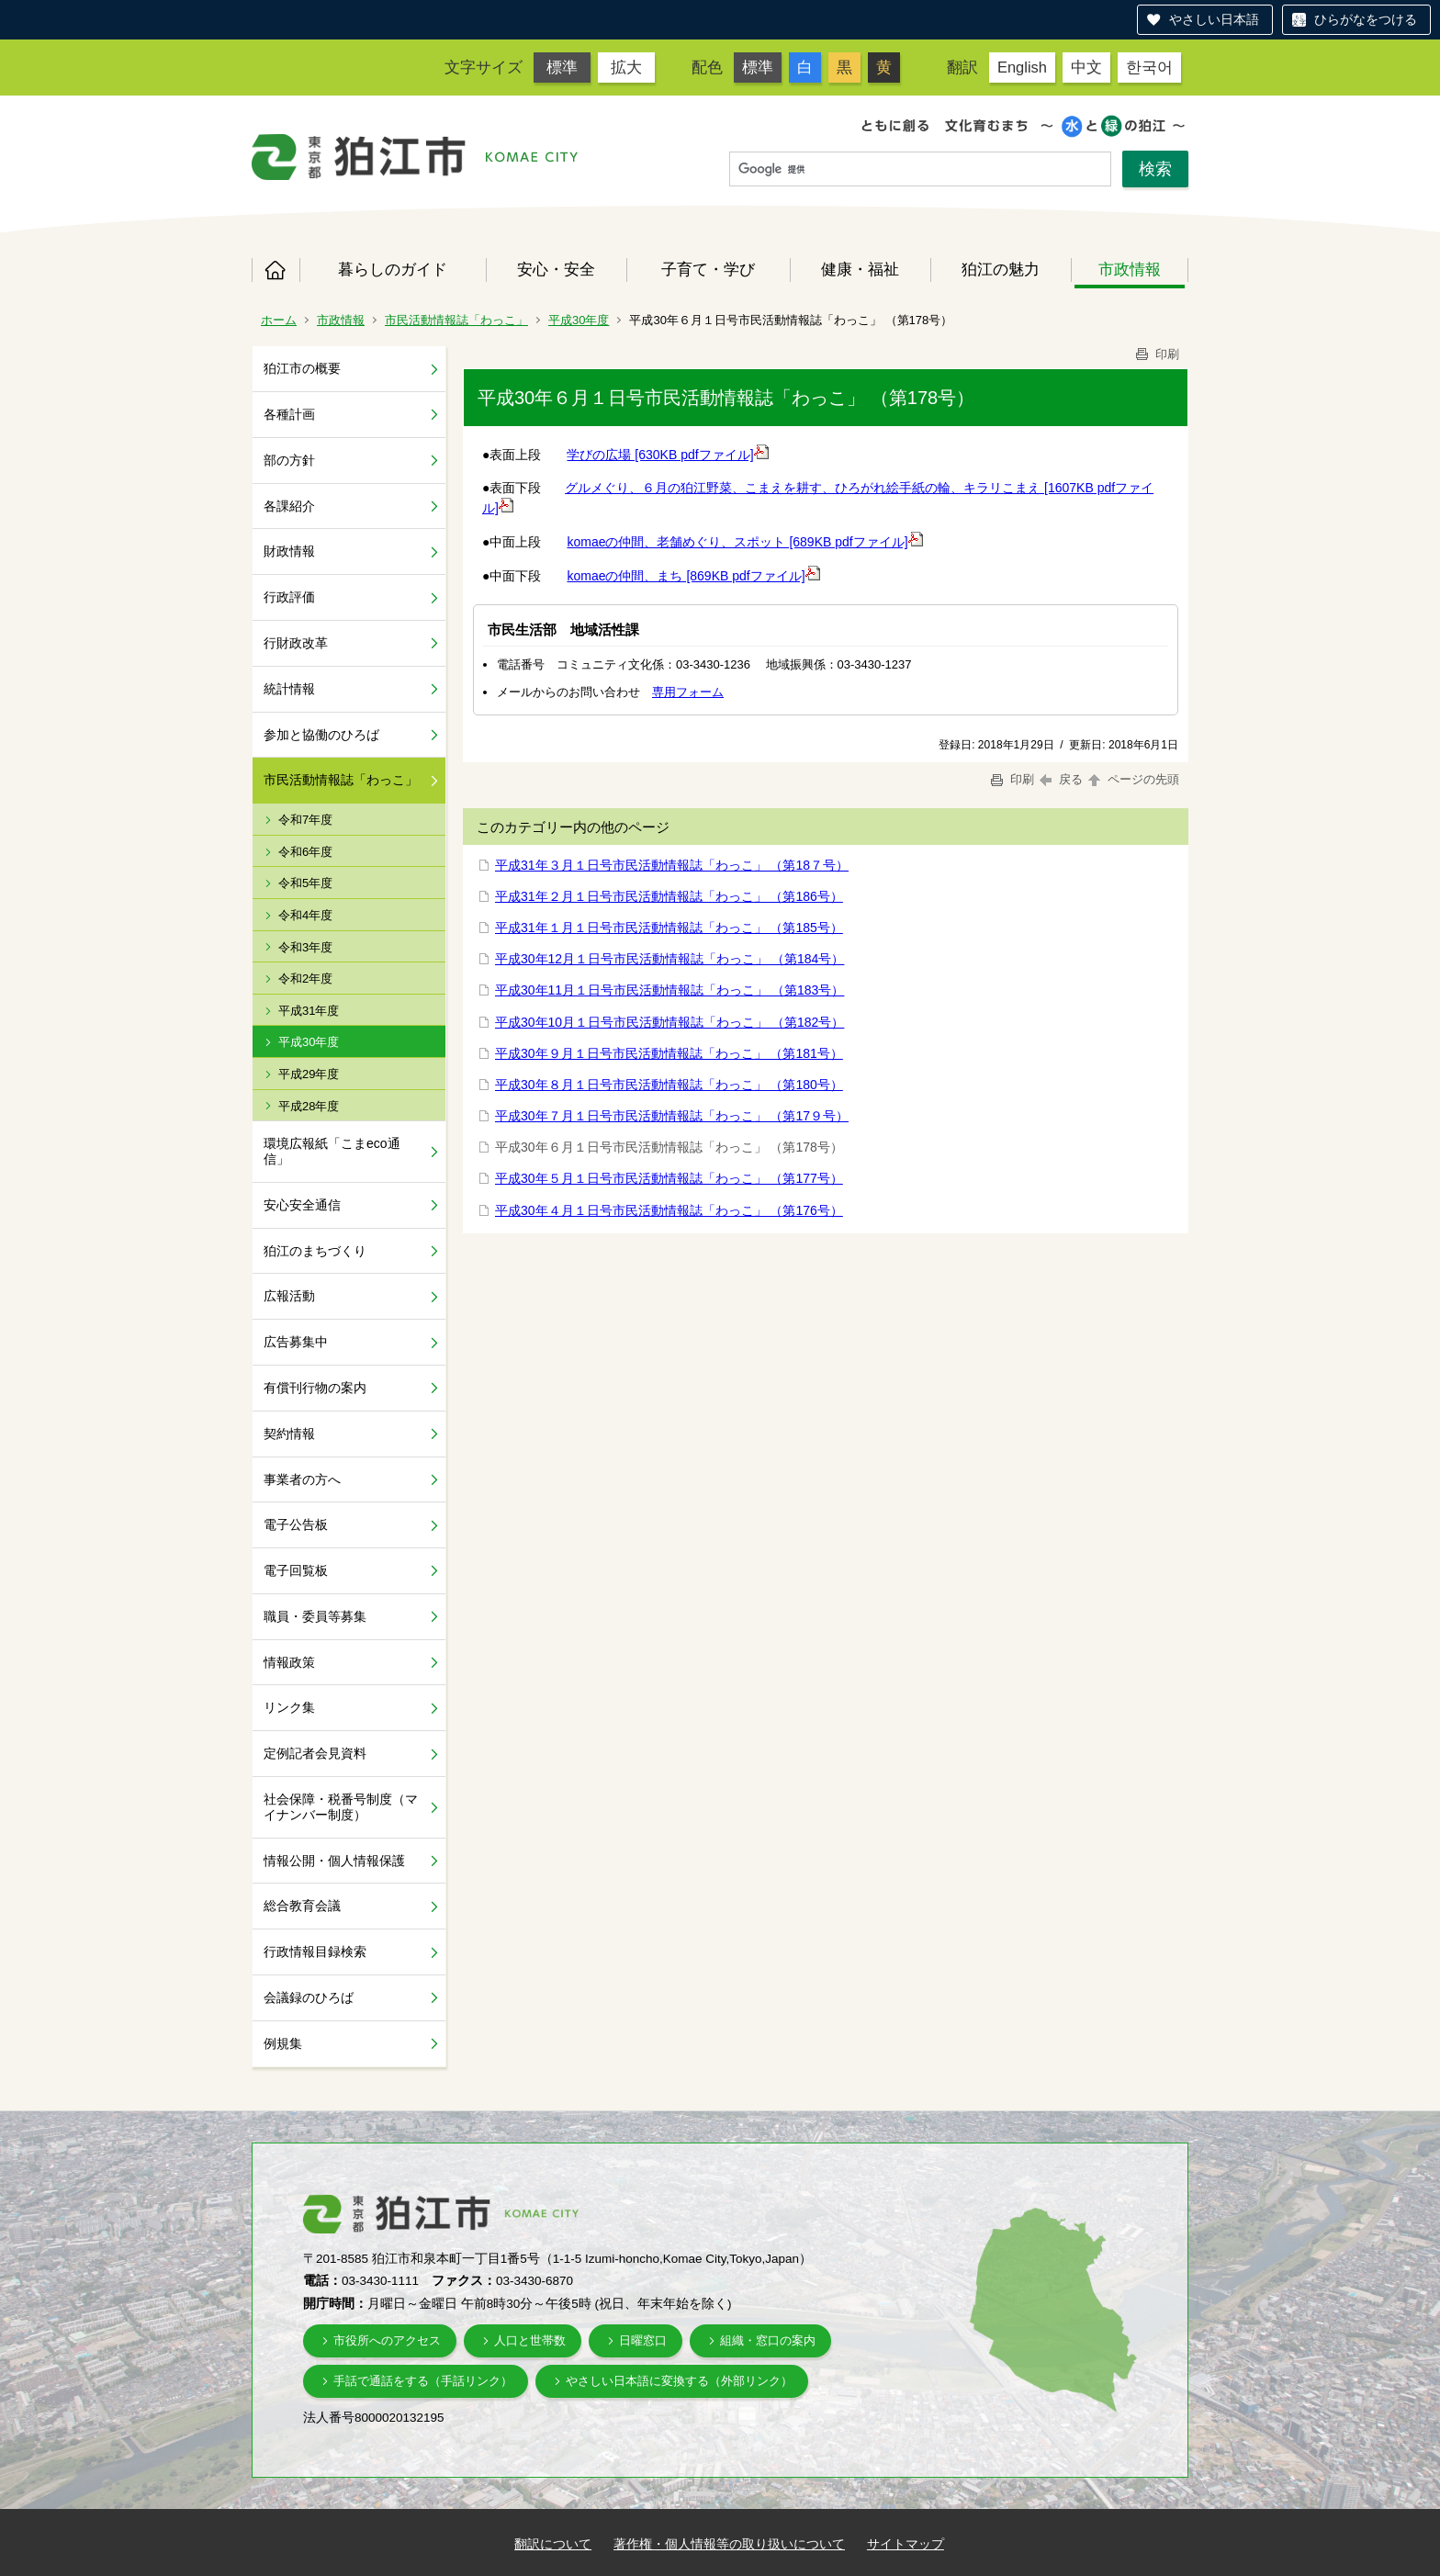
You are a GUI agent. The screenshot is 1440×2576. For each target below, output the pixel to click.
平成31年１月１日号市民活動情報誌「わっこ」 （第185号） (669, 927)
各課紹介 (289, 506)
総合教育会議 (302, 1905)
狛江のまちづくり (315, 1250)
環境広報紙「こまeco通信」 (332, 1151)
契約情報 (289, 1433)
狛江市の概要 (302, 368)
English (1022, 67)
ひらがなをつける (1365, 19)
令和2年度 (305, 978)
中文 (1086, 67)
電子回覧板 (296, 1570)
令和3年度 (305, 947)
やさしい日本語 (1214, 19)
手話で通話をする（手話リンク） (422, 2381)
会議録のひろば (309, 1997)
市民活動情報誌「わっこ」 (456, 320)
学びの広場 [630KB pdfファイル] (667, 454)
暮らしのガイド (392, 269)
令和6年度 (305, 852)
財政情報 (289, 551)
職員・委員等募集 (315, 1616)
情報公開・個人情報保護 (334, 1860)
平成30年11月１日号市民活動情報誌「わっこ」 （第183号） (669, 990)
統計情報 (289, 688)
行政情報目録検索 (315, 1951)
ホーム (275, 270)
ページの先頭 (1132, 779)
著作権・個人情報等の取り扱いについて (729, 2544)
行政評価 (289, 597)
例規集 (283, 2043)
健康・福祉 (860, 269)
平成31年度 (308, 1011)
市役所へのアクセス (387, 2340)
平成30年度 (578, 320)
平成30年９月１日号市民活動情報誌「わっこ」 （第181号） (669, 1053)
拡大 (626, 67)
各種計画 (289, 414)
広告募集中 (296, 1341)
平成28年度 (308, 1106)
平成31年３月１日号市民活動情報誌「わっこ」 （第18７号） (672, 865)
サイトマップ (905, 2544)
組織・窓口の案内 (768, 2340)
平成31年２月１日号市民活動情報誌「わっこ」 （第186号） (669, 896)
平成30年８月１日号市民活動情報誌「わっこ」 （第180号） (669, 1084)
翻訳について (552, 2544)
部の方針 (289, 460)
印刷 (1156, 354)
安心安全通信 (302, 1205)
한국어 (1149, 67)
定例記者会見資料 (315, 1753)
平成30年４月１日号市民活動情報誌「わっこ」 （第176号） (669, 1210)
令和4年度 (305, 915)
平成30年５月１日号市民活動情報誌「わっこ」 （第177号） (669, 1178)
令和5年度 (305, 883)
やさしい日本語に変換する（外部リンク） (679, 2381)
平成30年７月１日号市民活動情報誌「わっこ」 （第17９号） (672, 1115)
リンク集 (289, 1707)
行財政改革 (296, 643)
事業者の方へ (302, 1479)
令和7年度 (305, 820)
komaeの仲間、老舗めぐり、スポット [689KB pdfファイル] (744, 541)
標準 (562, 67)
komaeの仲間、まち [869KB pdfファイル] (693, 575)
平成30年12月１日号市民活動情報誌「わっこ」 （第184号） (669, 958)
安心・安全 (556, 269)
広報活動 (289, 1295)
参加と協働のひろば (321, 734)
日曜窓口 (643, 2340)
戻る (1061, 779)
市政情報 (1129, 269)
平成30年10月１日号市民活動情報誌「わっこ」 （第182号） (669, 1022)
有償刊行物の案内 (315, 1387)
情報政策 (289, 1662)
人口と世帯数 (530, 2340)
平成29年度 (308, 1074)
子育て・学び (708, 269)
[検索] (920, 170)
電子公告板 (296, 1524)
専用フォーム (688, 692)
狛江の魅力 (1001, 269)
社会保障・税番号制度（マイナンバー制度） (341, 1807)
